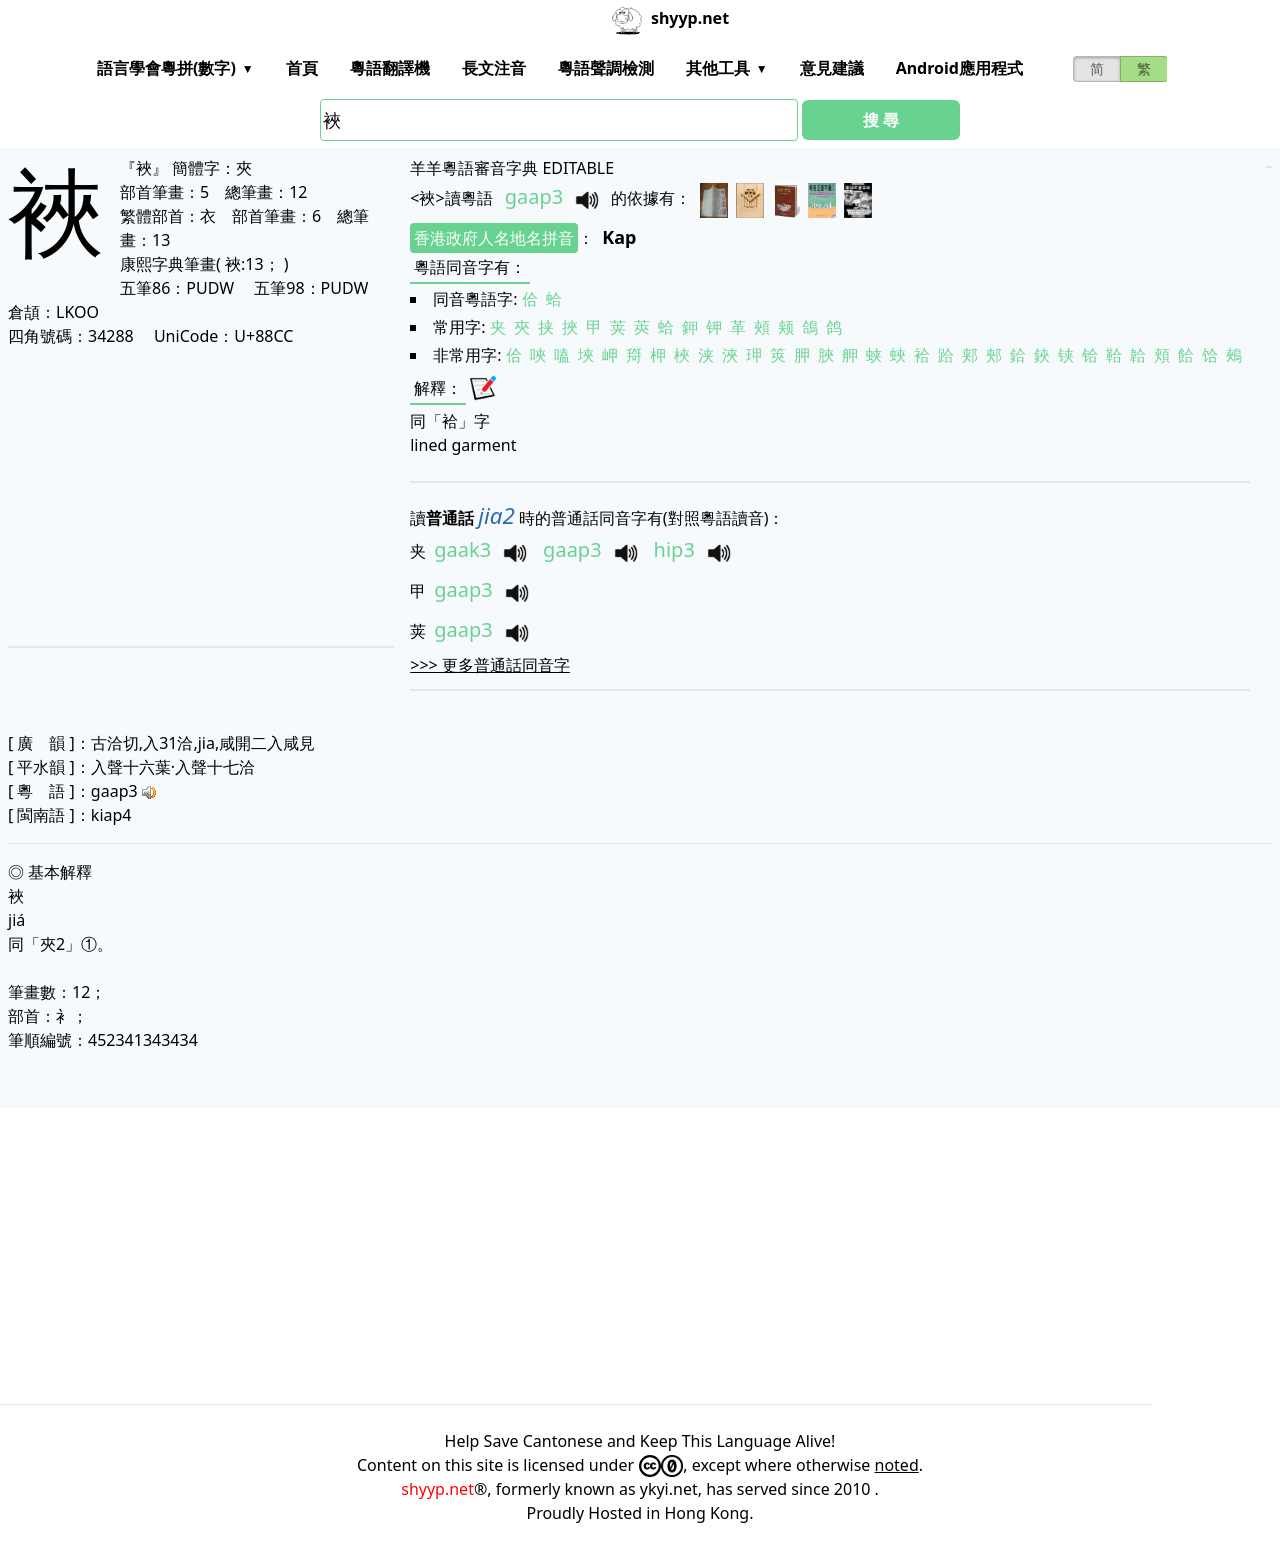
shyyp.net (437, 1489)
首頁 (302, 68)
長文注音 (494, 68)
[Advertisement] (199, 496)
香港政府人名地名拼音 (494, 238)
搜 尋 (881, 120)
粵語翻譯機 (390, 68)
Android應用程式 (959, 68)
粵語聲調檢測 (606, 68)
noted (897, 1465)
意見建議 (832, 68)
